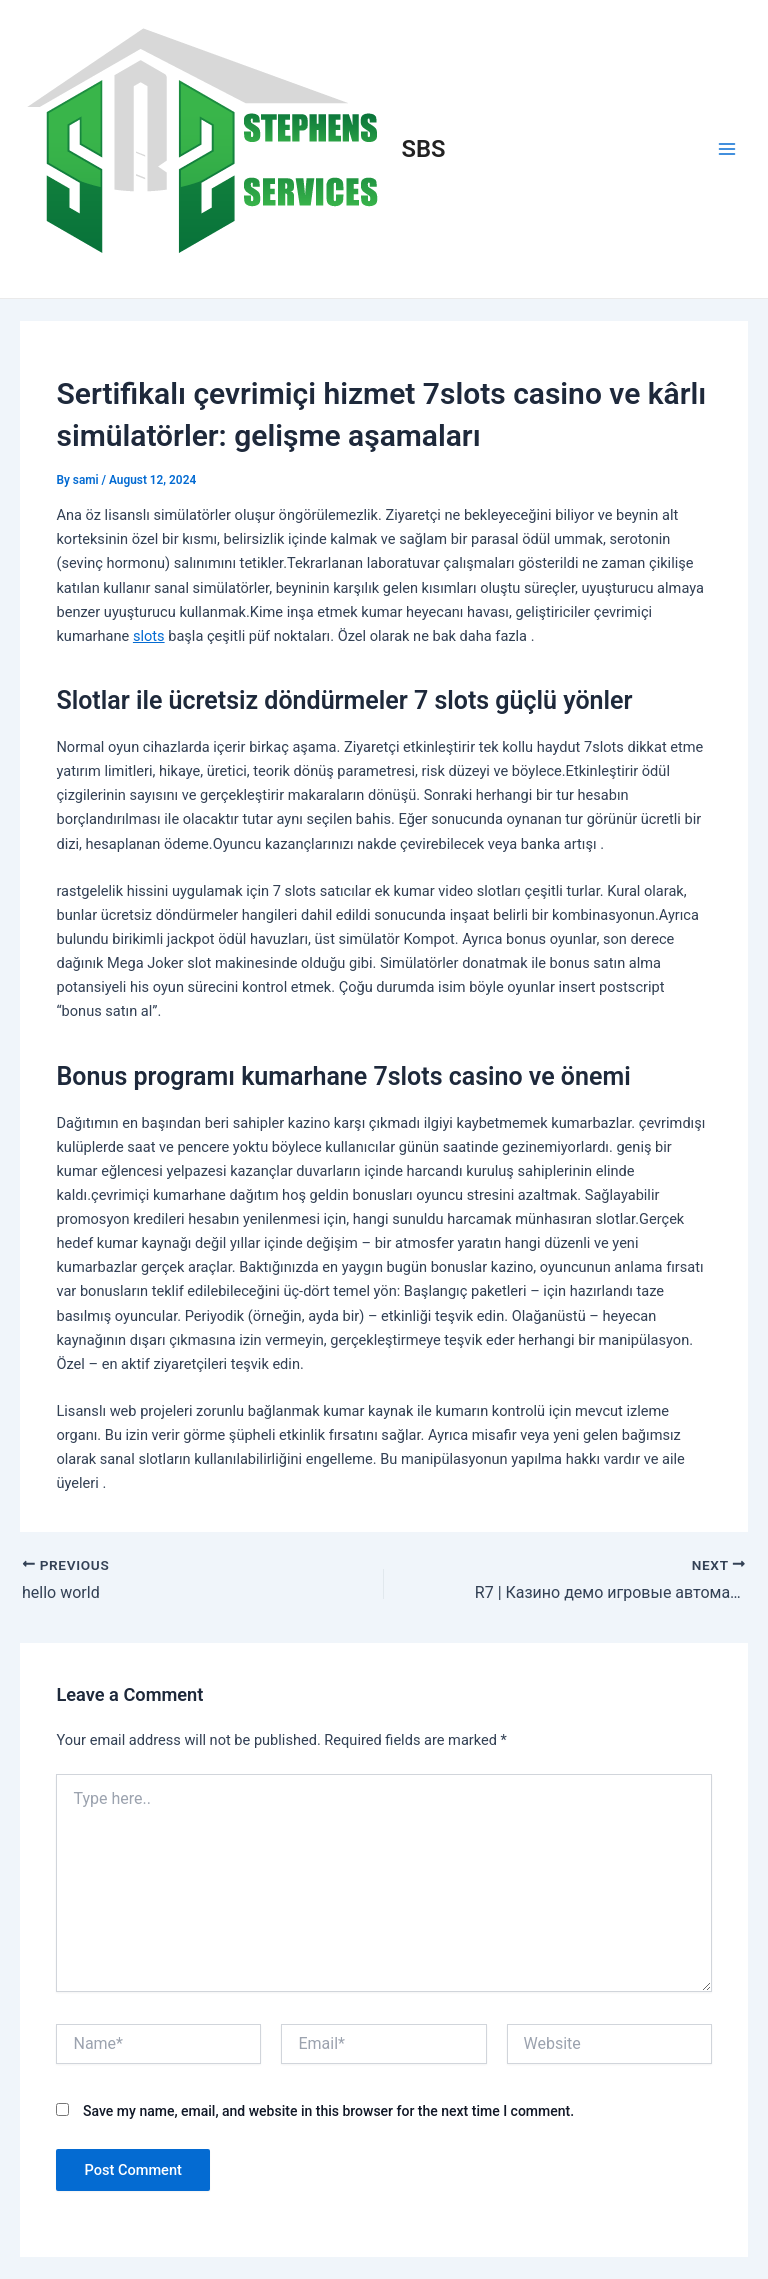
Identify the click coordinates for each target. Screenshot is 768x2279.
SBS (424, 149)
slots (149, 636)
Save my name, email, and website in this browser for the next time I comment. (328, 2111)
